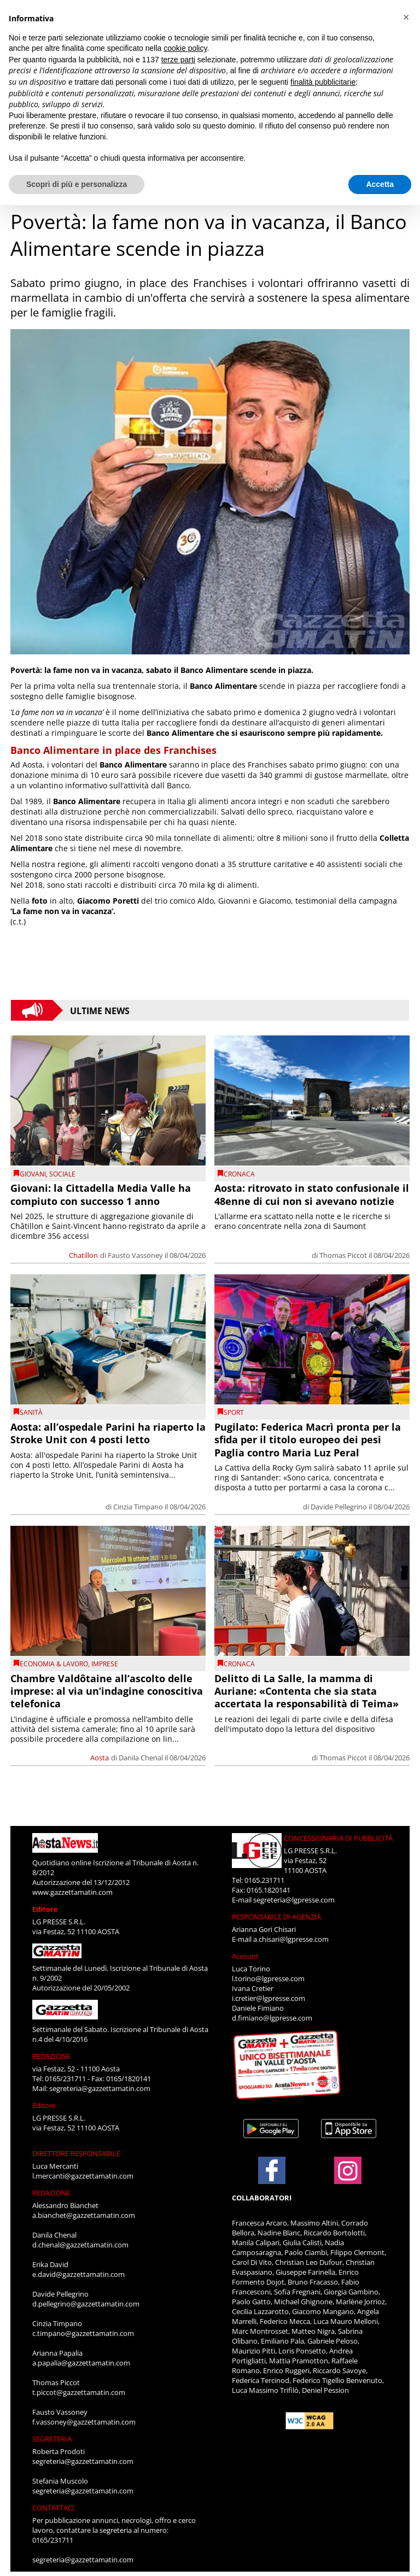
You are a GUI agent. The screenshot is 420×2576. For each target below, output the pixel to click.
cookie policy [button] (185, 48)
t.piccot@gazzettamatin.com (78, 2392)
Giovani (33, 1174)
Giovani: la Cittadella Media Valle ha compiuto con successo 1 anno (100, 1194)
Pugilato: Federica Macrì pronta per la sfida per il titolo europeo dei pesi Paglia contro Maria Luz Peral (307, 1439)
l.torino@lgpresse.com (268, 1978)
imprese (104, 1663)
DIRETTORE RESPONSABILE (76, 2153)
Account (245, 1956)
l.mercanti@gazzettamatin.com (82, 2176)
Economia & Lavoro (54, 1663)
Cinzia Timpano (138, 1507)
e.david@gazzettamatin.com (78, 2274)
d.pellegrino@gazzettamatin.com (85, 2304)
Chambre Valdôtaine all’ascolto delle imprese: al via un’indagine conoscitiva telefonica (106, 1691)
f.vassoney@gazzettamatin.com (84, 2422)
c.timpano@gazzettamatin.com (83, 2333)
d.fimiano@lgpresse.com (272, 2018)
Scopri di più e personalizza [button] (76, 184)
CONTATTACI (53, 2508)
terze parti (178, 59)
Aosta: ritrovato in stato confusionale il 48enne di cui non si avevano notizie (311, 1194)
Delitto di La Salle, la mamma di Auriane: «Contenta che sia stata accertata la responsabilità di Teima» (306, 1691)
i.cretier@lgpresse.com (268, 1998)
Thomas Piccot (343, 1255)
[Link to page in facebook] (272, 2170)
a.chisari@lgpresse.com (291, 1939)
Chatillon (83, 1255)
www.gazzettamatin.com (72, 1892)
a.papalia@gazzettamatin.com (81, 2363)
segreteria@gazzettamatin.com (99, 2088)
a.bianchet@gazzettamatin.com (83, 2215)
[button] (406, 17)
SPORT (234, 1412)
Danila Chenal (141, 1758)
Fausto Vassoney (135, 1255)
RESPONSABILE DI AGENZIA (276, 1917)
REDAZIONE (51, 2056)
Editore (45, 1909)
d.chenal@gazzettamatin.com (80, 2245)
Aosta (99, 1758)
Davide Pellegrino (339, 1507)
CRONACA (239, 1174)
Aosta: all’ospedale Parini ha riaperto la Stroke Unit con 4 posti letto (108, 1433)
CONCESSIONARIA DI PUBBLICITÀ (338, 1838)
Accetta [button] (380, 184)
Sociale (62, 1174)
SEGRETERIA (52, 2439)
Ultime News (100, 1010)
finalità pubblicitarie (322, 82)
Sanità (31, 1412)
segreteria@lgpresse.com (294, 1900)
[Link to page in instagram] (348, 2178)
